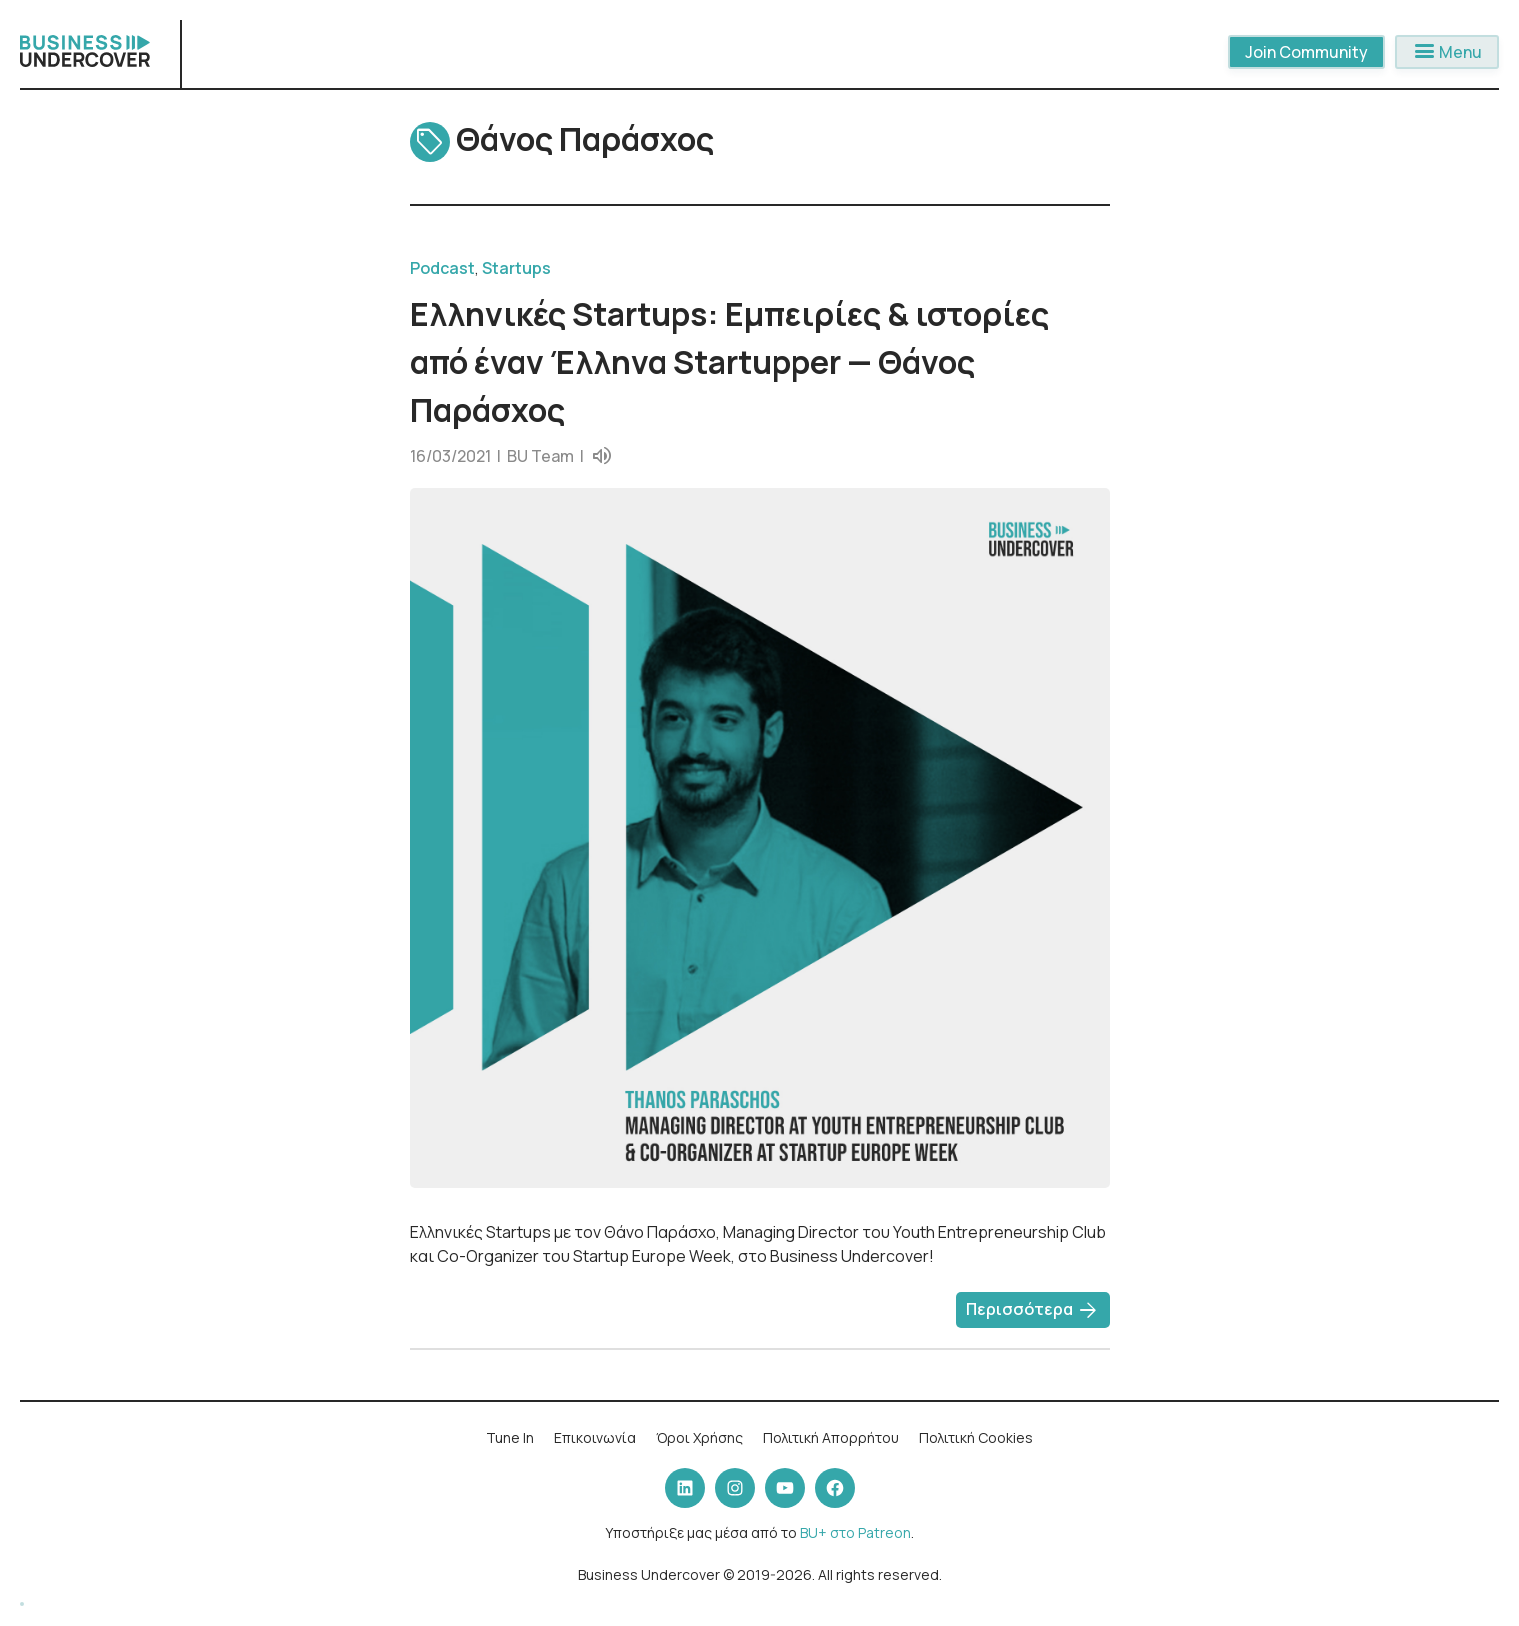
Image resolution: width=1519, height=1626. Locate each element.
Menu (1447, 52)
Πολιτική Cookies (976, 1437)
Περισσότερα (1033, 1311)
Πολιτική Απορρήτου (831, 1437)
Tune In (510, 1437)
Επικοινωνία (595, 1437)
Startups (516, 268)
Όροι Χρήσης (699, 1437)
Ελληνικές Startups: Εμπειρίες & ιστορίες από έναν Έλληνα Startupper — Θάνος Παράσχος (729, 362)
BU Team (540, 456)
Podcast (442, 268)
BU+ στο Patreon (855, 1532)
